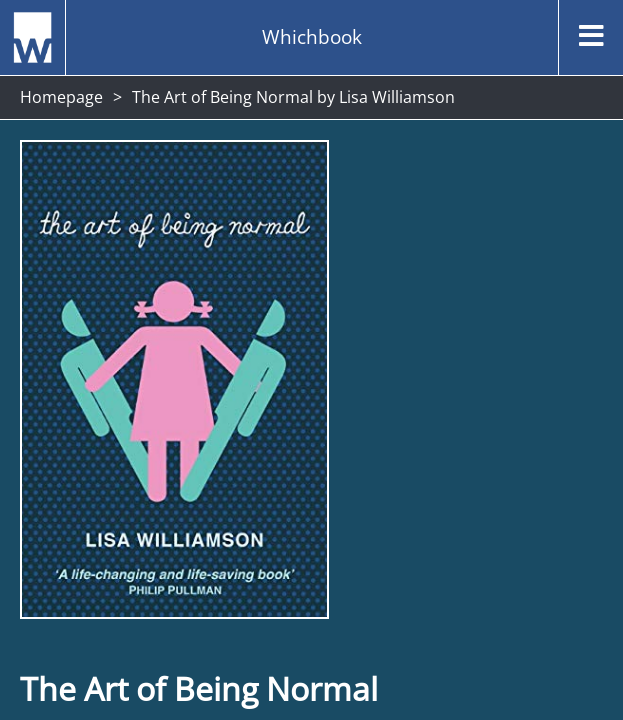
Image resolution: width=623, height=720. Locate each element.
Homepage (61, 97)
